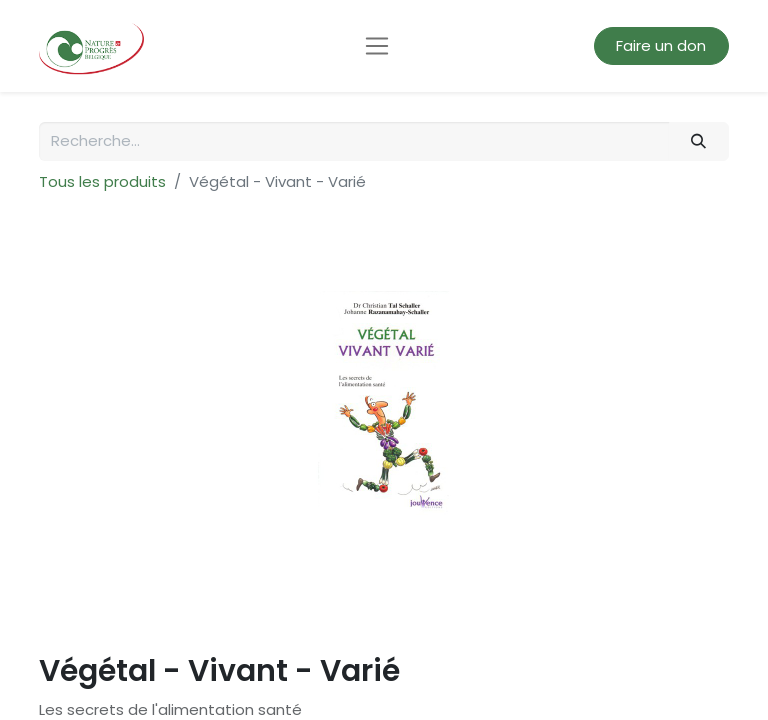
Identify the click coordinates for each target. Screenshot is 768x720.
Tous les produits (102, 181)
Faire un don (661, 45)
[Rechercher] (699, 141)
